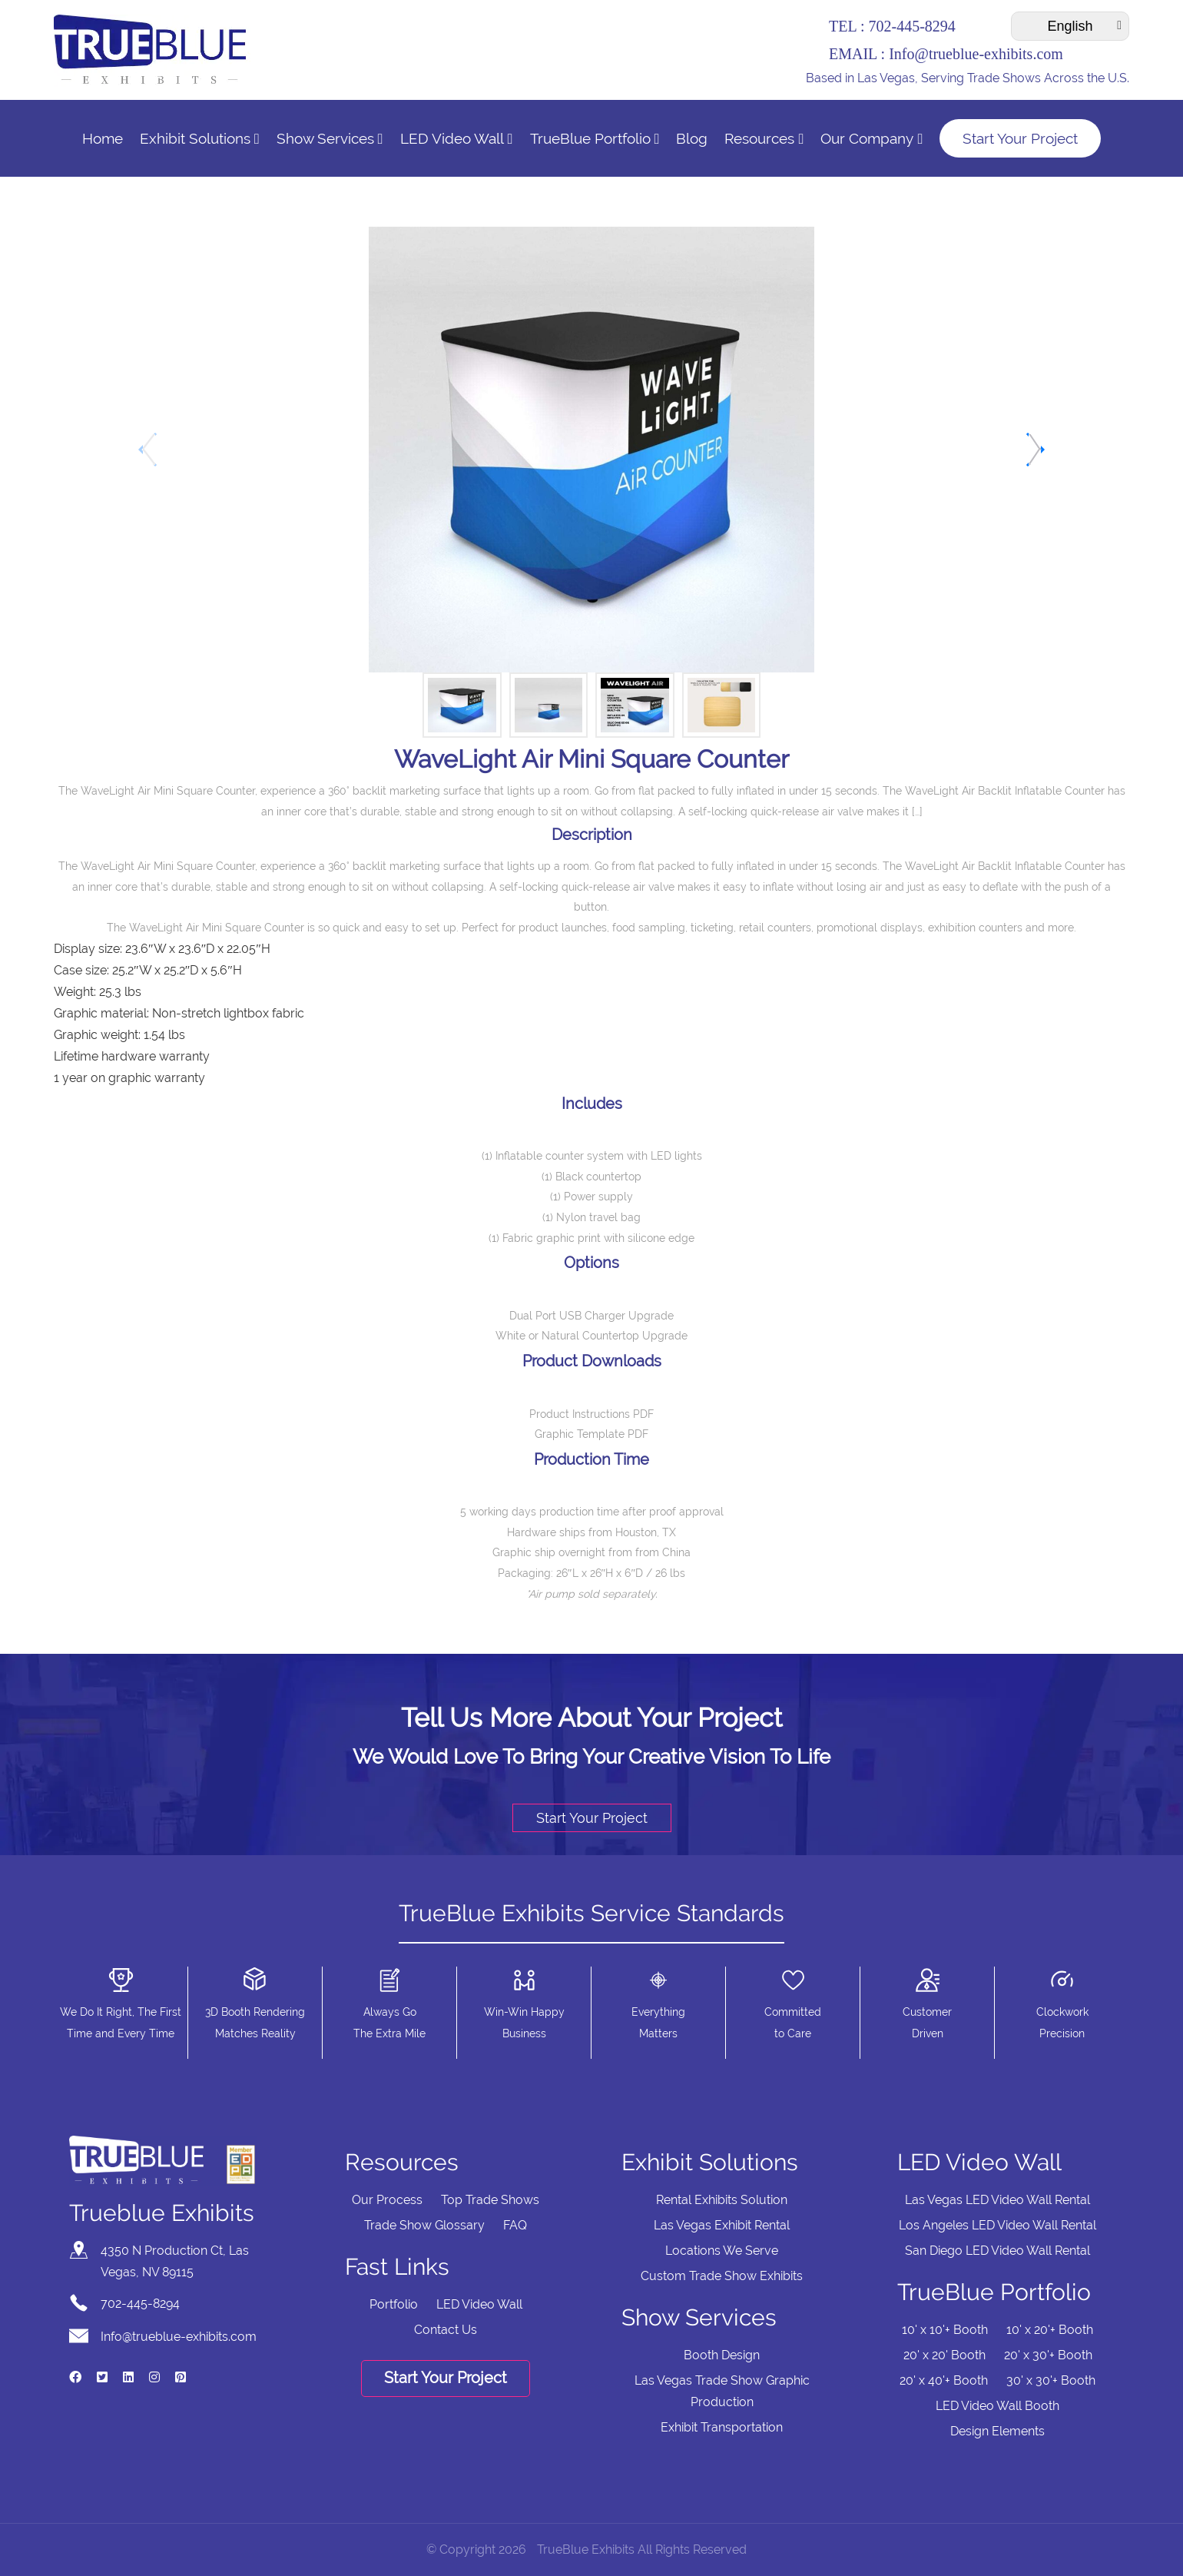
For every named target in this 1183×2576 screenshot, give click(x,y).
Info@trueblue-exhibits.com (976, 53)
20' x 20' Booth (944, 2355)
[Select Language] (1070, 26)
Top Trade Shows (490, 2200)
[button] (1034, 449)
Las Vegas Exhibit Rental (722, 2225)
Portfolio (393, 2304)
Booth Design (722, 2355)
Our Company (871, 138)
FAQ (515, 2225)
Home (102, 138)
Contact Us (445, 2329)
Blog (691, 138)
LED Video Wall (456, 138)
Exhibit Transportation (722, 2427)
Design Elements (997, 2431)
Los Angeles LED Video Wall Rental (997, 2225)
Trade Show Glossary (424, 2225)
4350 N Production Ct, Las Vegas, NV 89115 (175, 2261)
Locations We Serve (721, 2250)
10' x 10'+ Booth (945, 2329)
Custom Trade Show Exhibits (722, 2276)
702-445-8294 (911, 26)
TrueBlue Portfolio (595, 138)
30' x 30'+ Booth (1050, 2380)
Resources (764, 138)
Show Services (330, 138)
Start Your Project (1020, 138)
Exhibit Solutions (200, 138)
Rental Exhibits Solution (721, 2200)
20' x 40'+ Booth (944, 2380)
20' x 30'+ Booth (1048, 2355)
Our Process (387, 2200)
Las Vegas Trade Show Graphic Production (722, 2391)
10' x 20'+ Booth (1049, 2329)
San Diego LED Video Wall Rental (997, 2250)
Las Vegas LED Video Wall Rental (997, 2200)
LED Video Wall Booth (997, 2405)
